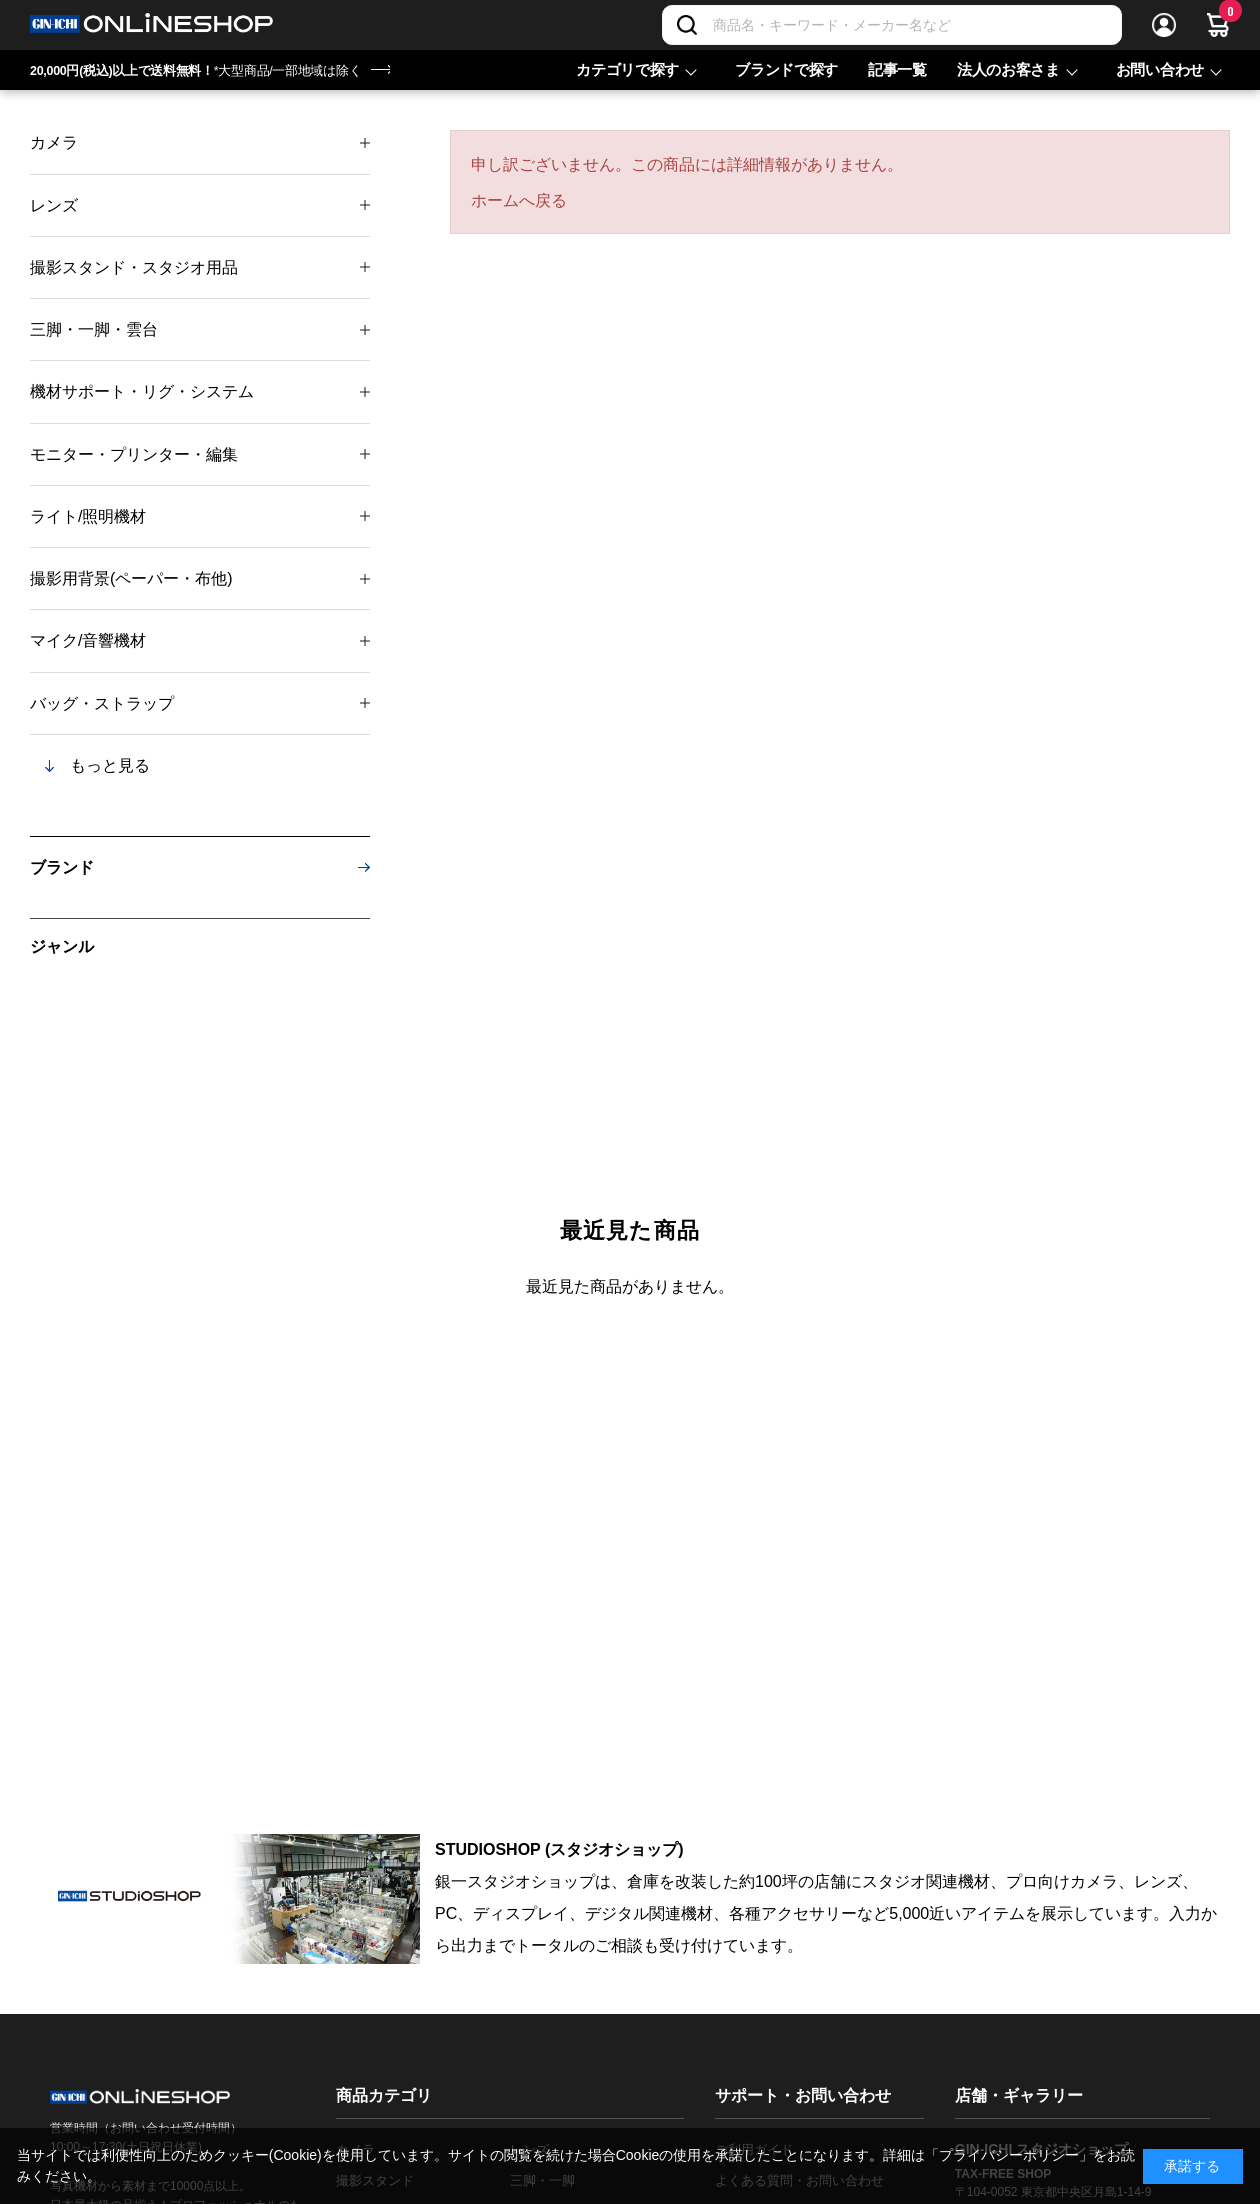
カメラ (54, 142)
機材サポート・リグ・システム (142, 391)
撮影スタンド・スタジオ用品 (134, 267)
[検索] (687, 25)
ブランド (62, 867)
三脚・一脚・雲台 (94, 329)
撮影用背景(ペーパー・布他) (131, 578)
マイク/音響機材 (88, 640)
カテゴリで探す (627, 69)
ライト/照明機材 (88, 516)
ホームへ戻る (519, 200)
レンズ (54, 205)
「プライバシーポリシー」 (1009, 2155)
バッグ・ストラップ (102, 703)
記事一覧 (897, 69)
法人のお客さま (1008, 69)
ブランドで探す (786, 69)
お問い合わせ (1160, 69)
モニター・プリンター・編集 (134, 454)
